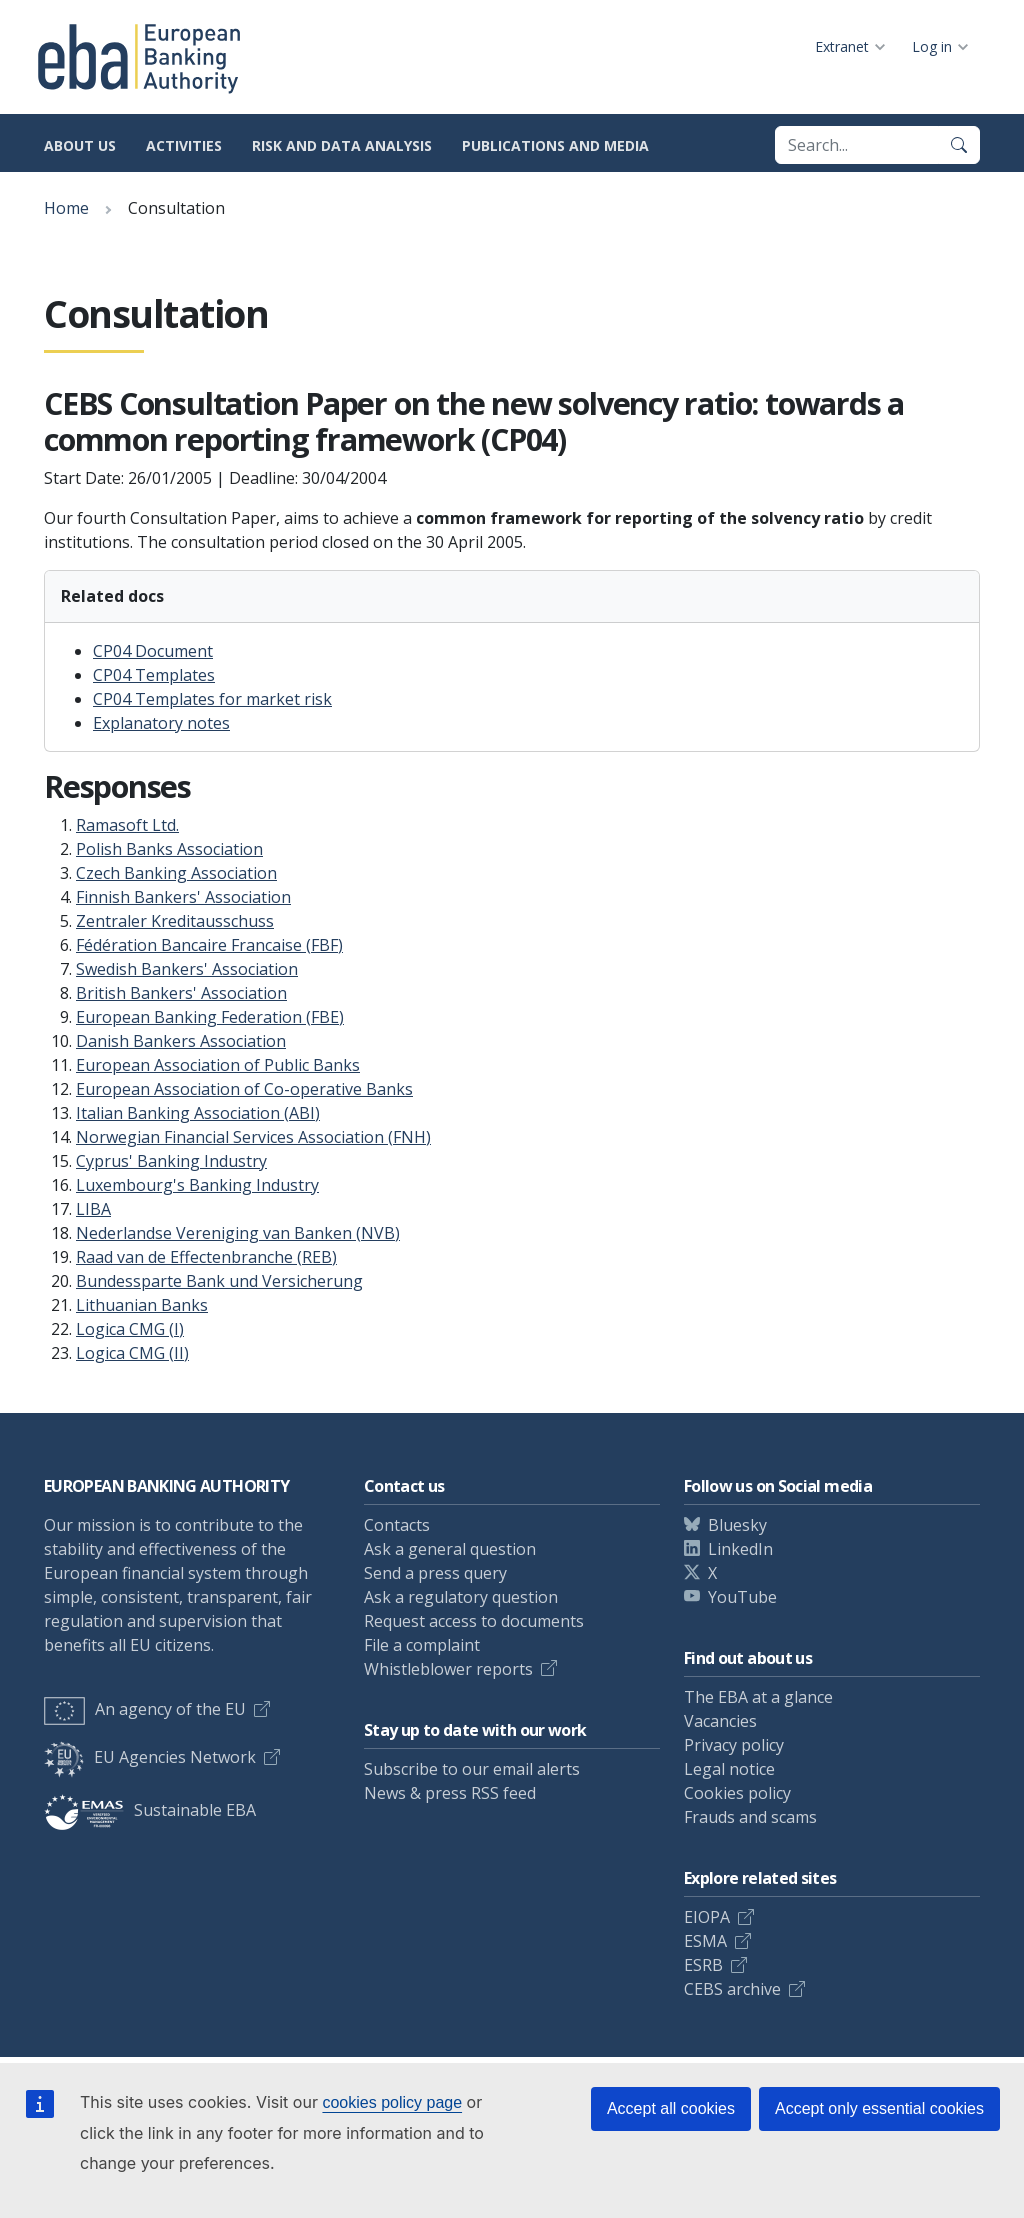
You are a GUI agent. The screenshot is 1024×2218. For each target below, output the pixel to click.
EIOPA (707, 1917)
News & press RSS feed (450, 1793)
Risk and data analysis (342, 145)
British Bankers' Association (181, 993)
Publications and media (555, 145)
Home (66, 208)
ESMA (705, 1941)
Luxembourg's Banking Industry (197, 1185)
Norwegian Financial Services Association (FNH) (253, 1137)
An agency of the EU (145, 1709)
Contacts (397, 1525)
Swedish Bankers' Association (187, 969)
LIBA (93, 1209)
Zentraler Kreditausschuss (175, 921)
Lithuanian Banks (142, 1305)
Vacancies (720, 1721)
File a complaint (422, 1645)
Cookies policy (737, 1793)
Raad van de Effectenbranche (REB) (206, 1257)
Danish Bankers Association (181, 1041)
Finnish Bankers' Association (183, 897)
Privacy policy (734, 1745)
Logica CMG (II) (132, 1353)
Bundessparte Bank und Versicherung (219, 1281)
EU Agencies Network (150, 1757)
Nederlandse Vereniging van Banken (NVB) (238, 1233)
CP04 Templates (154, 675)
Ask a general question (450, 1549)
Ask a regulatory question (461, 1597)
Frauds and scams (750, 1817)
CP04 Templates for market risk (212, 699)
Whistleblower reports (448, 1669)
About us (80, 145)
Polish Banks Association (169, 849)
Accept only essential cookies (879, 2108)
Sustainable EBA (150, 1810)
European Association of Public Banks (218, 1065)
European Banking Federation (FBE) (210, 1017)
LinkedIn (740, 1549)
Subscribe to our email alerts (472, 1769)
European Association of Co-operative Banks (244, 1089)
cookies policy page (392, 2102)
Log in (932, 46)
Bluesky (737, 1525)
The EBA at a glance (758, 1697)
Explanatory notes (161, 723)
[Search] (959, 145)
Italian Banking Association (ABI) (198, 1113)
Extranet (842, 46)
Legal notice (729, 1769)
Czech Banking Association (176, 873)
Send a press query (435, 1573)
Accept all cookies (671, 2108)
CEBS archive (732, 1989)
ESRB (703, 1965)
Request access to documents (474, 1621)
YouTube (742, 1597)
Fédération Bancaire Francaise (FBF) (209, 945)
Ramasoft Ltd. (127, 825)
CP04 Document (153, 651)
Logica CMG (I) (130, 1329)
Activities (184, 145)
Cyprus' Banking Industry (171, 1161)
